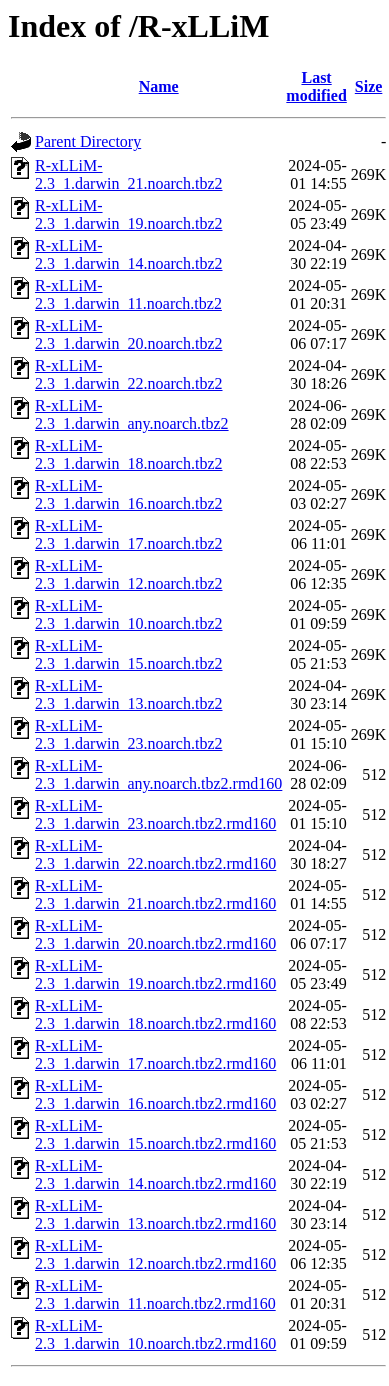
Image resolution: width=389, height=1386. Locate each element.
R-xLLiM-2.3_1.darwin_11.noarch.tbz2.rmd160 (155, 1294)
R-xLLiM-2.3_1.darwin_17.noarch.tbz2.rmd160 (155, 1054)
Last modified (316, 86)
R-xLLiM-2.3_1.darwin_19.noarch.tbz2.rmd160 (155, 974)
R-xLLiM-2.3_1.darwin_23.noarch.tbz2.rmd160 (155, 814)
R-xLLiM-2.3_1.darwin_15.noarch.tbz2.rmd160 (155, 1134)
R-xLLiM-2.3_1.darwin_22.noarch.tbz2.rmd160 (155, 854)
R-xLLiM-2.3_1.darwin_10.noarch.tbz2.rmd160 (155, 1334)
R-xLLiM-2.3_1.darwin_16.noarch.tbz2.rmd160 (155, 1094)
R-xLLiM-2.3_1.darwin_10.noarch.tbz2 (129, 614)
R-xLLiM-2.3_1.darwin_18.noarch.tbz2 (129, 454)
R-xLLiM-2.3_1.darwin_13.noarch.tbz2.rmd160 (155, 1214)
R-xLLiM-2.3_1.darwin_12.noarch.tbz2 (129, 574)
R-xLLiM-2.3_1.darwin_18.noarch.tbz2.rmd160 (155, 1014)
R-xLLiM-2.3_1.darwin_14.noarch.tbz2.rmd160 (155, 1174)
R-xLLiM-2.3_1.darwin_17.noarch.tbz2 (129, 534)
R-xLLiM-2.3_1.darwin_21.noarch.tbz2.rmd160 (155, 894)
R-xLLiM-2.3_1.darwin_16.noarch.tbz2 (129, 494)
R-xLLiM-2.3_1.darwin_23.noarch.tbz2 (129, 734)
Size (369, 86)
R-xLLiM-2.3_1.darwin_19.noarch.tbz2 (129, 214)
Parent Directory (88, 141)
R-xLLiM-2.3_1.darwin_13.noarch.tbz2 (129, 694)
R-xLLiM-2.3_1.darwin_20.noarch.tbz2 (129, 334)
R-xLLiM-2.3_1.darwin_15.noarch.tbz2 (129, 654)
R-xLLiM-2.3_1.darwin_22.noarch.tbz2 (129, 374)
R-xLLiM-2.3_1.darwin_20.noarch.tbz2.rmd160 (155, 934)
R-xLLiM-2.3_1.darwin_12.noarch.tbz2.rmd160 (155, 1254)
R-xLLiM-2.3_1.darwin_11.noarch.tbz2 (128, 294)
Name (159, 86)
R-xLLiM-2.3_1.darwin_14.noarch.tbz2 (129, 254)
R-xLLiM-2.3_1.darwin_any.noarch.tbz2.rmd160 (158, 774)
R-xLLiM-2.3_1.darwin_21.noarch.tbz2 (129, 174)
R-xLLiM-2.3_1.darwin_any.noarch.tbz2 (132, 414)
